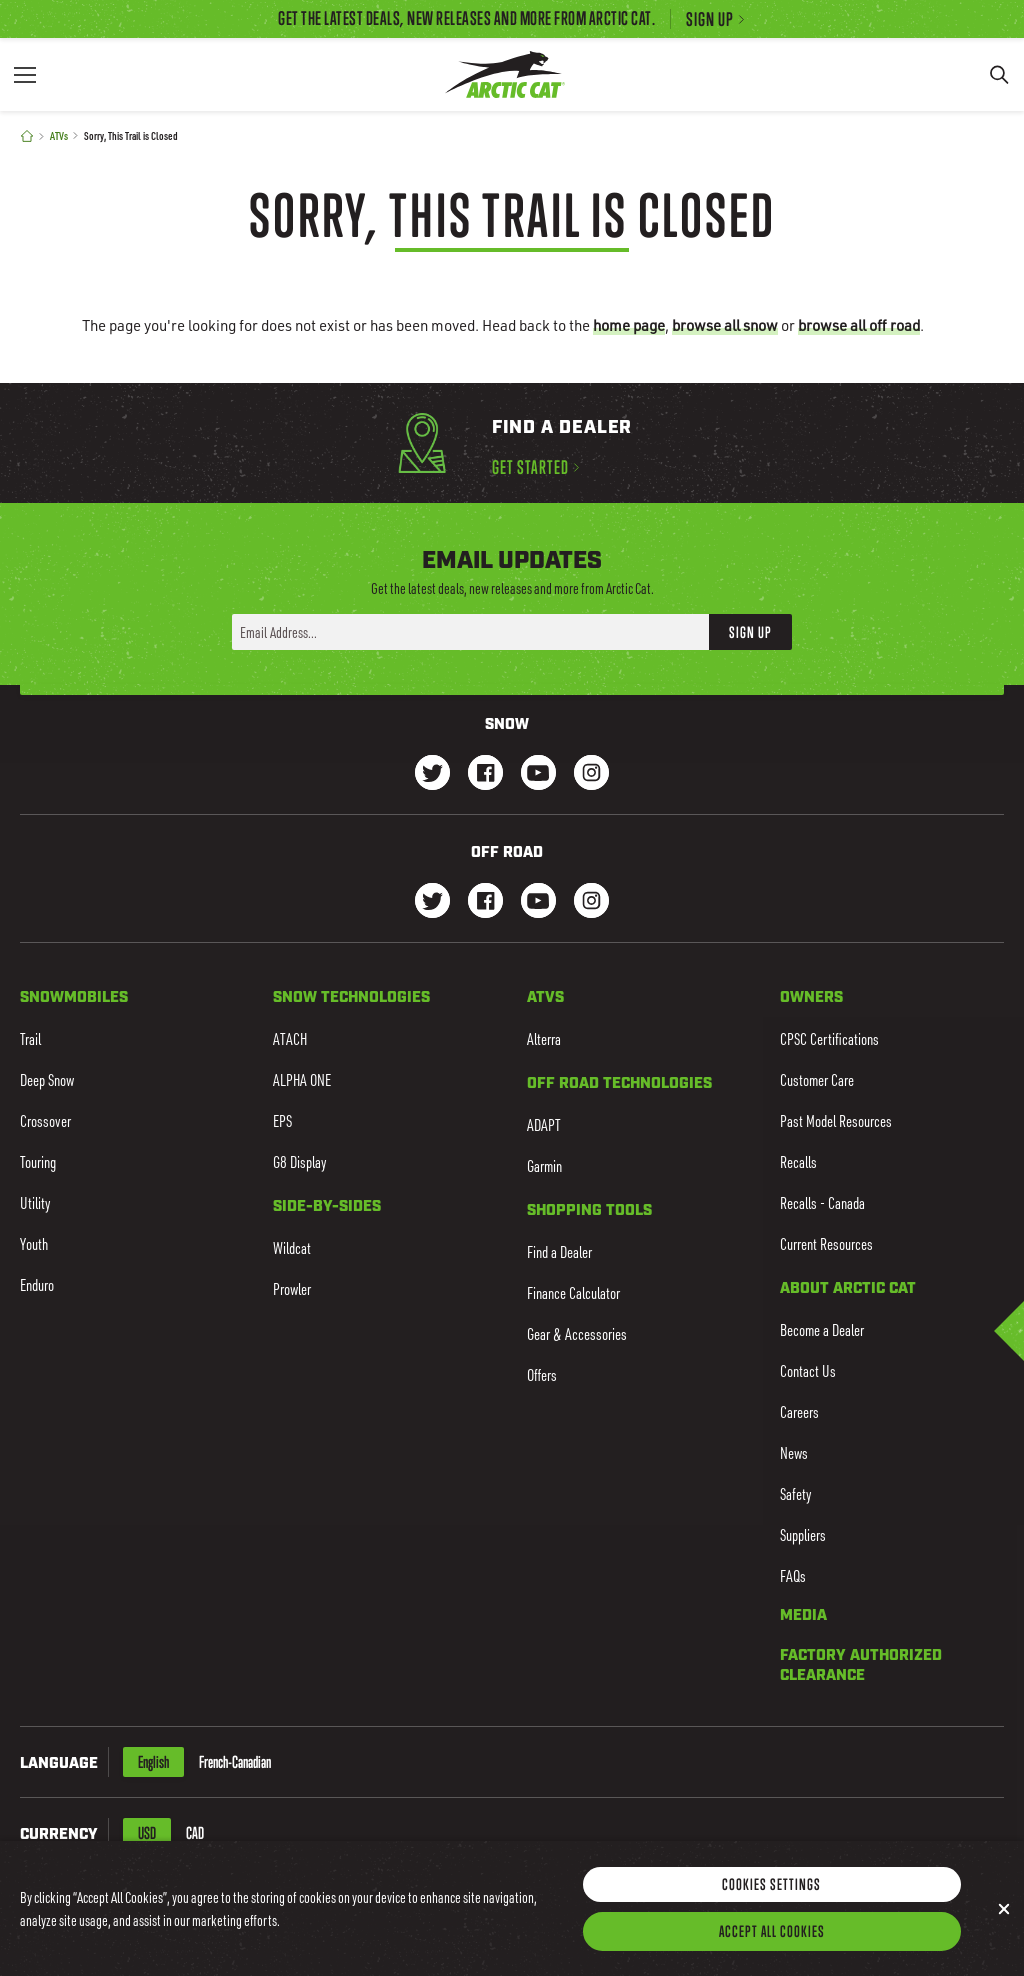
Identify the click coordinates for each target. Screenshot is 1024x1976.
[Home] (27, 136)
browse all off (859, 325)
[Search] (999, 74)
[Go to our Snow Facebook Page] (485, 774)
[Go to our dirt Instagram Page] (432, 902)
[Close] (1004, 1925)
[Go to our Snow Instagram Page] (591, 774)
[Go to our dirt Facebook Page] (485, 902)
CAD (195, 1833)
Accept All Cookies (772, 1947)
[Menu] (25, 74)
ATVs (59, 135)
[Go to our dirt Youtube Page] (538, 902)
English (153, 1762)
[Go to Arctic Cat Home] (504, 74)
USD (147, 1833)
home (629, 325)
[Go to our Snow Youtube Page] (538, 774)
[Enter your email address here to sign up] (470, 632)
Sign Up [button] (750, 632)
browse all (725, 325)
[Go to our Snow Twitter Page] (432, 774)
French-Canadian (235, 1762)
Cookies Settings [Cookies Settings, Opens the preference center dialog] (771, 1900)
